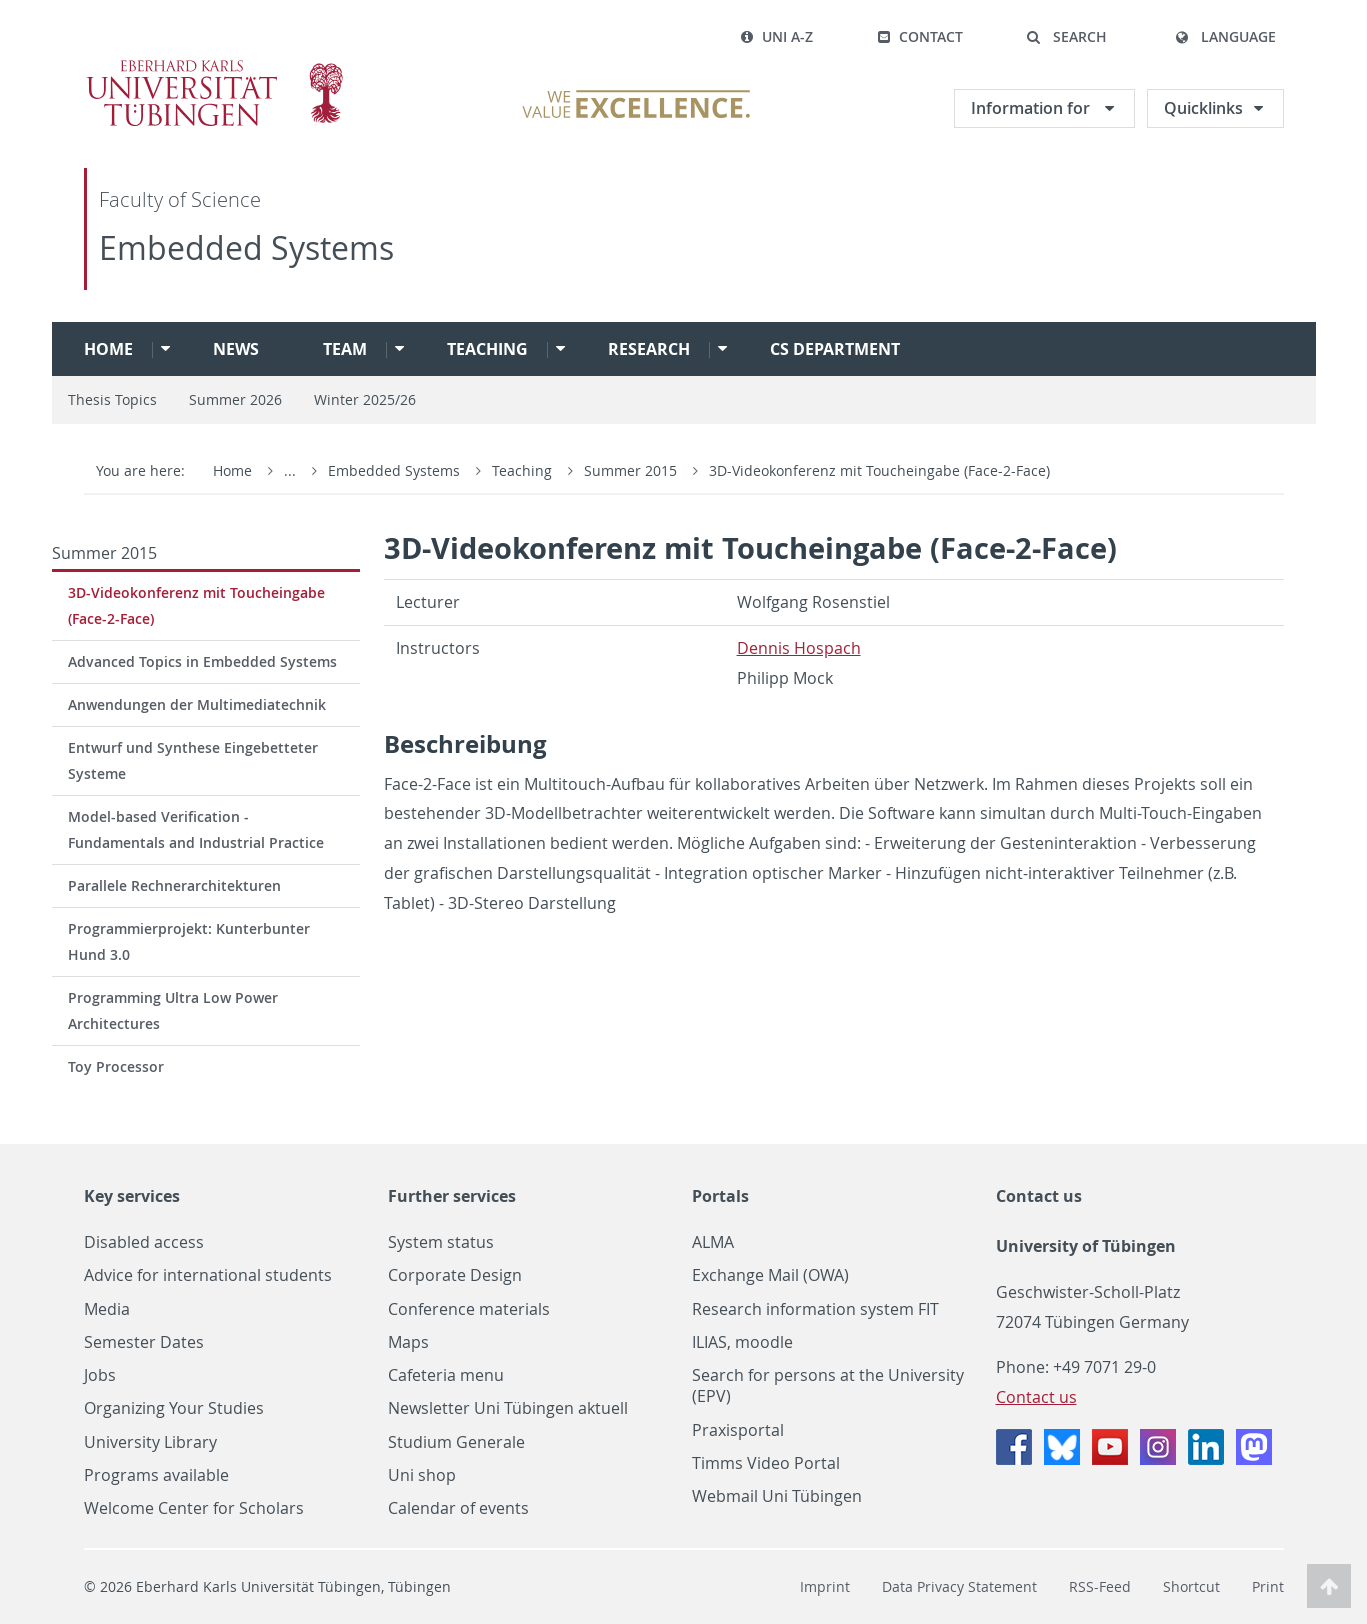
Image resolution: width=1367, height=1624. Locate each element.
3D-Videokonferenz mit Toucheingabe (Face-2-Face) (879, 470)
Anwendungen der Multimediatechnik (197, 704)
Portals (720, 1196)
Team (345, 349)
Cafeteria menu (446, 1375)
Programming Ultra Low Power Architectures (173, 1010)
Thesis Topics (112, 399)
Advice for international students (208, 1275)
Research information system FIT (815, 1309)
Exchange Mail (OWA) (770, 1275)
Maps (408, 1342)
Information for (1032, 108)
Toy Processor (116, 1066)
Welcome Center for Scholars (194, 1508)
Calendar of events (458, 1508)
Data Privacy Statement (959, 1586)
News (236, 349)
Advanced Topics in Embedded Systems (202, 661)
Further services (452, 1196)
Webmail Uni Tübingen (777, 1496)
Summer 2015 (632, 470)
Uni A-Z (776, 36)
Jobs (100, 1375)
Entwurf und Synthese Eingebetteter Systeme (193, 760)
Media (107, 1309)
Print (1268, 1586)
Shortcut (1191, 1586)
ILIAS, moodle (742, 1342)
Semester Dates (144, 1342)
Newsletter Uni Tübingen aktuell (508, 1408)
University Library (150, 1442)
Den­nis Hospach (799, 648)
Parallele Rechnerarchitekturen (174, 885)
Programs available (156, 1475)
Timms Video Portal (766, 1463)
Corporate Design (455, 1275)
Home (108, 349)
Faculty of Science (180, 199)
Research (649, 349)
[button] (1067, 37)
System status (441, 1242)
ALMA (713, 1242)
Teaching (487, 349)
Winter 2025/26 (365, 399)
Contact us (1039, 1196)
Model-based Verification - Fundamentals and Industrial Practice (196, 829)
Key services (132, 1196)
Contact (920, 36)
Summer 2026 (235, 399)
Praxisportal (738, 1430)
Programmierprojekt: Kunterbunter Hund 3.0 (189, 941)
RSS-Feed (1100, 1586)
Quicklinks (1203, 108)
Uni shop (422, 1475)
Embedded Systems (246, 247)
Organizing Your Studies (174, 1408)
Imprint (825, 1586)
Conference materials (469, 1309)
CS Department (835, 349)
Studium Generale (456, 1442)
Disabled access (144, 1242)
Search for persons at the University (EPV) (828, 1386)
